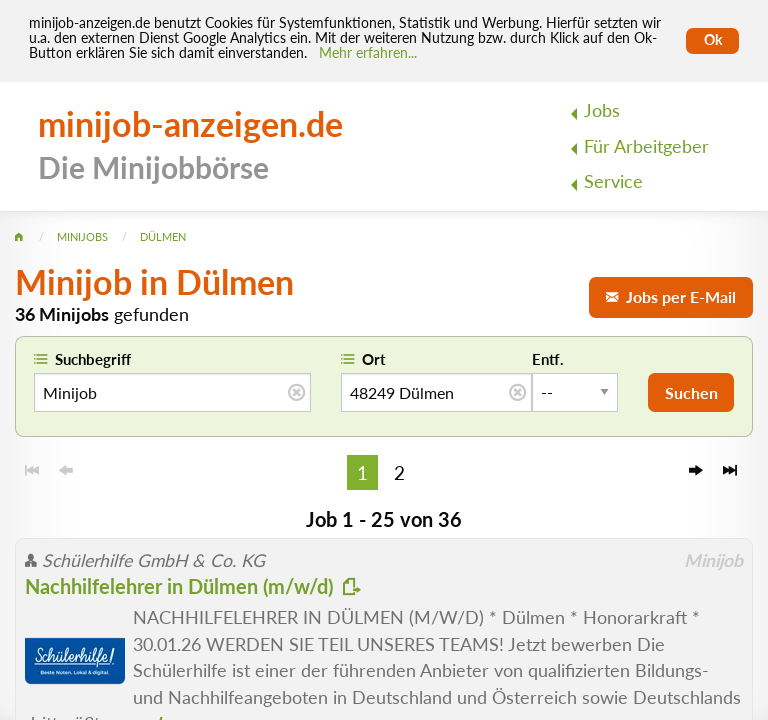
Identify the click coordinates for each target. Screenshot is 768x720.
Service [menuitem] (613, 181)
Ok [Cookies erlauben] (713, 40)
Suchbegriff (93, 359)
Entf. (548, 359)
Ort (374, 359)
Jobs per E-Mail (671, 296)
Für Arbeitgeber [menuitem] (646, 146)
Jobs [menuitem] (602, 110)
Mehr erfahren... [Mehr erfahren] (368, 53)
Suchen (691, 392)
